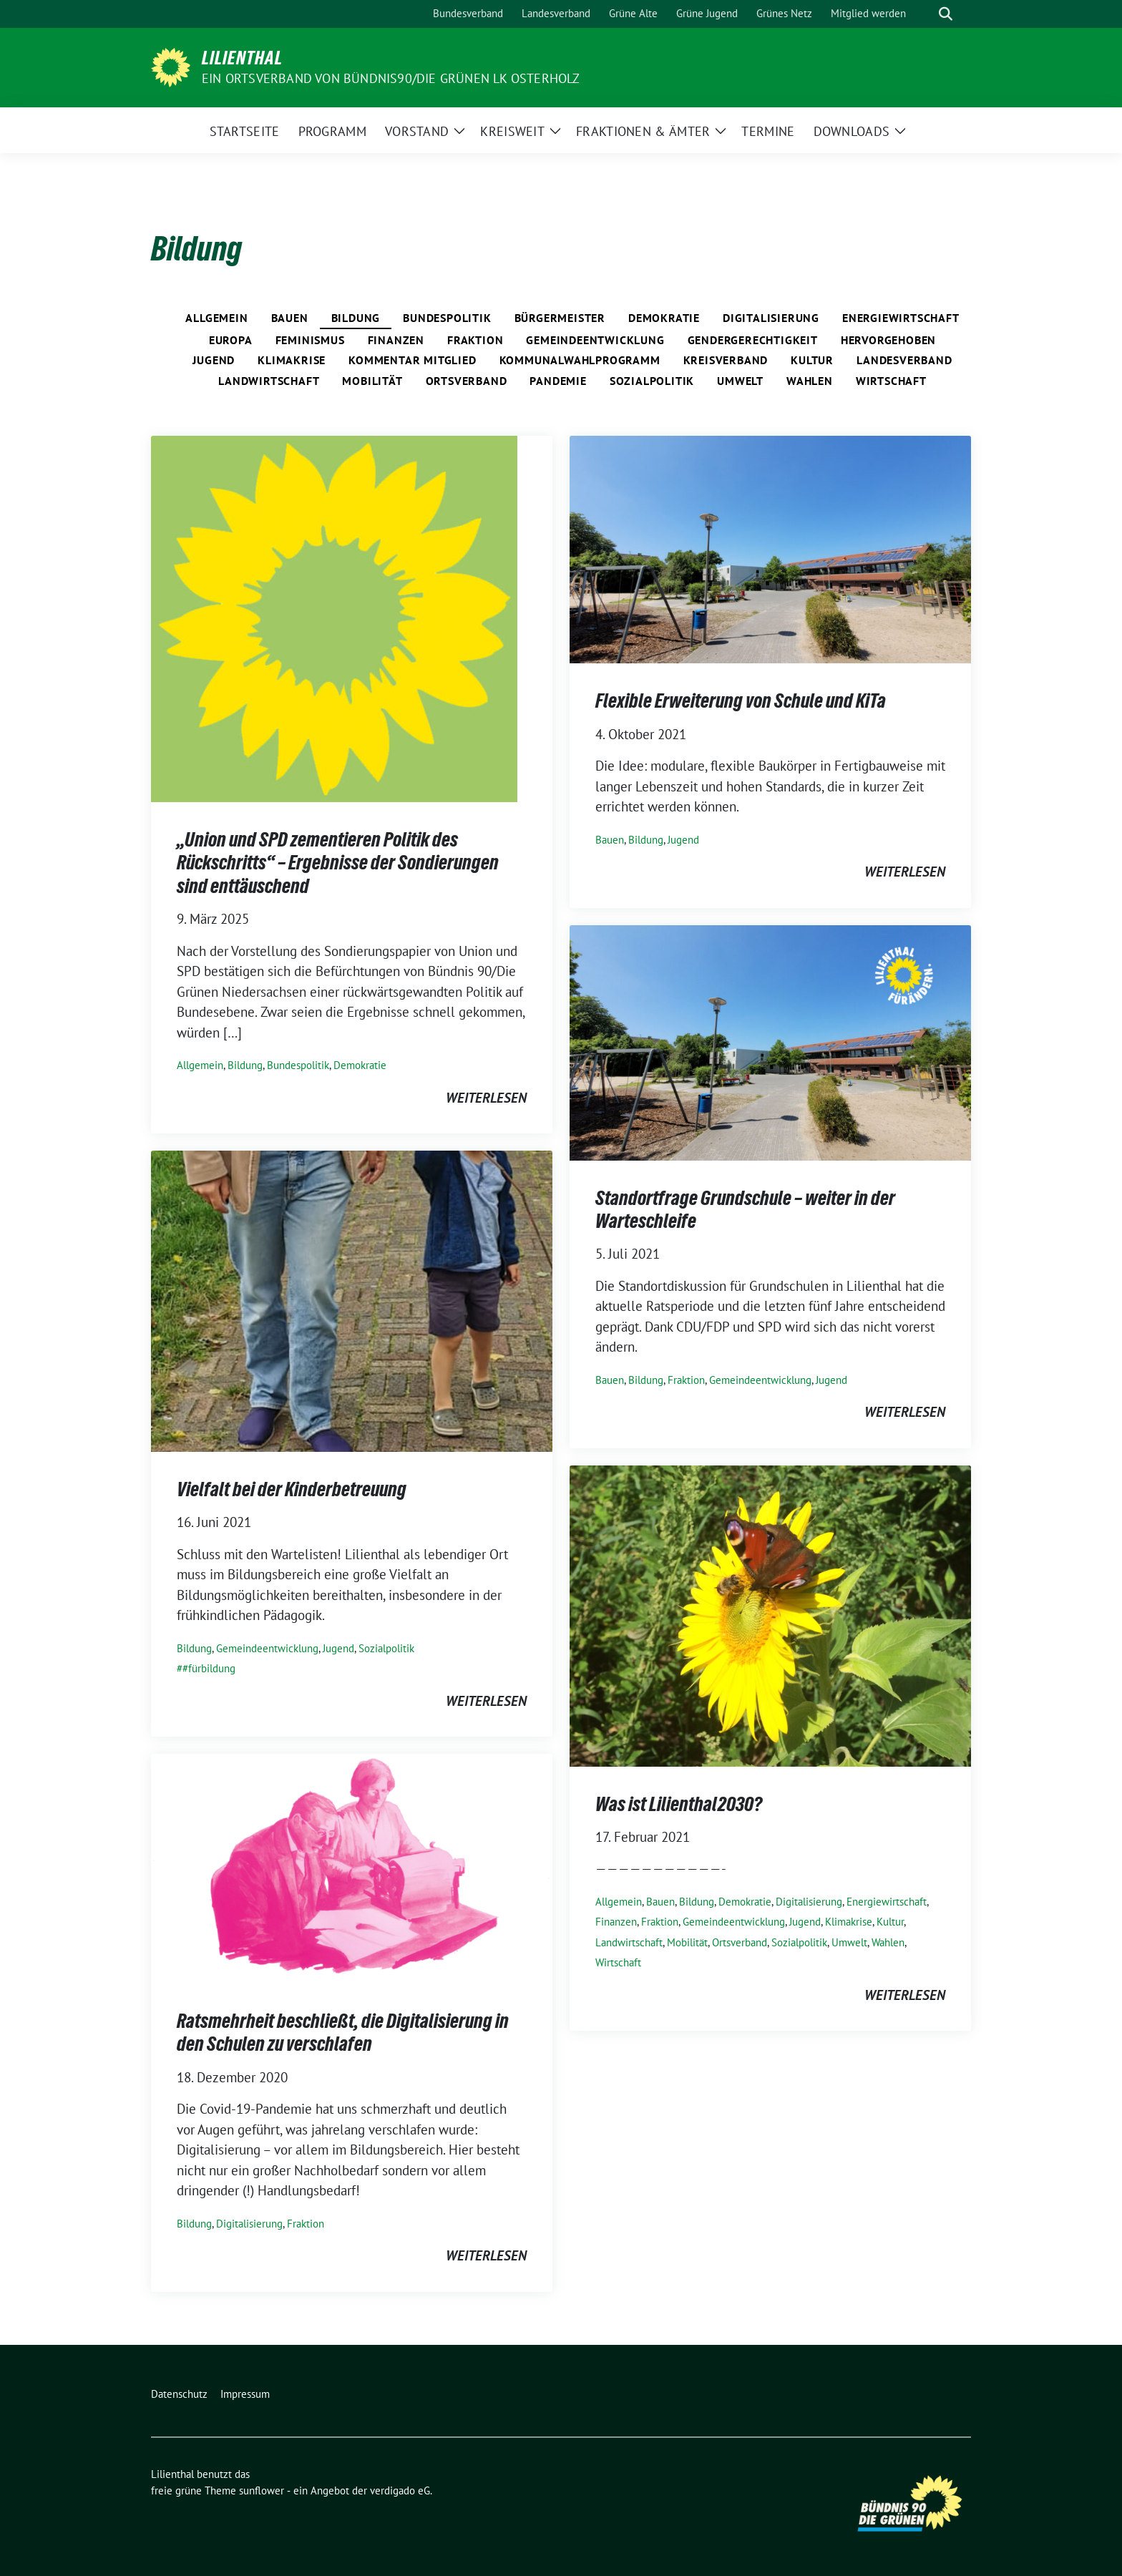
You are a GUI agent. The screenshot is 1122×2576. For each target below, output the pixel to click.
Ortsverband (466, 381)
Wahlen (809, 381)
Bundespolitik (447, 318)
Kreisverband (726, 360)
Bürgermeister (559, 318)
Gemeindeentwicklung (595, 340)
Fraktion (475, 340)
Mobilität (372, 381)
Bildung (356, 318)
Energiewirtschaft (901, 318)
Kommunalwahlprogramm (579, 360)
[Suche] (925, 14)
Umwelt (740, 381)
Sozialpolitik (652, 381)
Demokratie (664, 318)
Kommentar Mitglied (412, 360)
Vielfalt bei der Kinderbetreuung (291, 1489)
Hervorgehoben (888, 340)
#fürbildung (208, 1668)
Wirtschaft (891, 381)
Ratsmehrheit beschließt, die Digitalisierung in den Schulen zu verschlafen (343, 2032)
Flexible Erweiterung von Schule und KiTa (740, 700)
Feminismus (310, 340)
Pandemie (558, 381)
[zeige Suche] (946, 14)
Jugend (213, 360)
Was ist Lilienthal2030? (678, 1803)
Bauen (289, 318)
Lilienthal (242, 58)
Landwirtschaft (268, 381)
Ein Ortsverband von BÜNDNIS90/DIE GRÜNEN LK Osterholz (391, 78)
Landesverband (904, 360)
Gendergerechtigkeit (753, 340)
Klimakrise (292, 360)
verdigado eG (400, 2490)
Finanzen (396, 340)
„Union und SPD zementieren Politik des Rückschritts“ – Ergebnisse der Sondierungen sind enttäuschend (338, 862)
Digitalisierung (771, 318)
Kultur (812, 360)
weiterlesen (486, 1097)
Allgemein (216, 318)
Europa (231, 340)
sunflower (261, 2490)
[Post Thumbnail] (334, 617)
